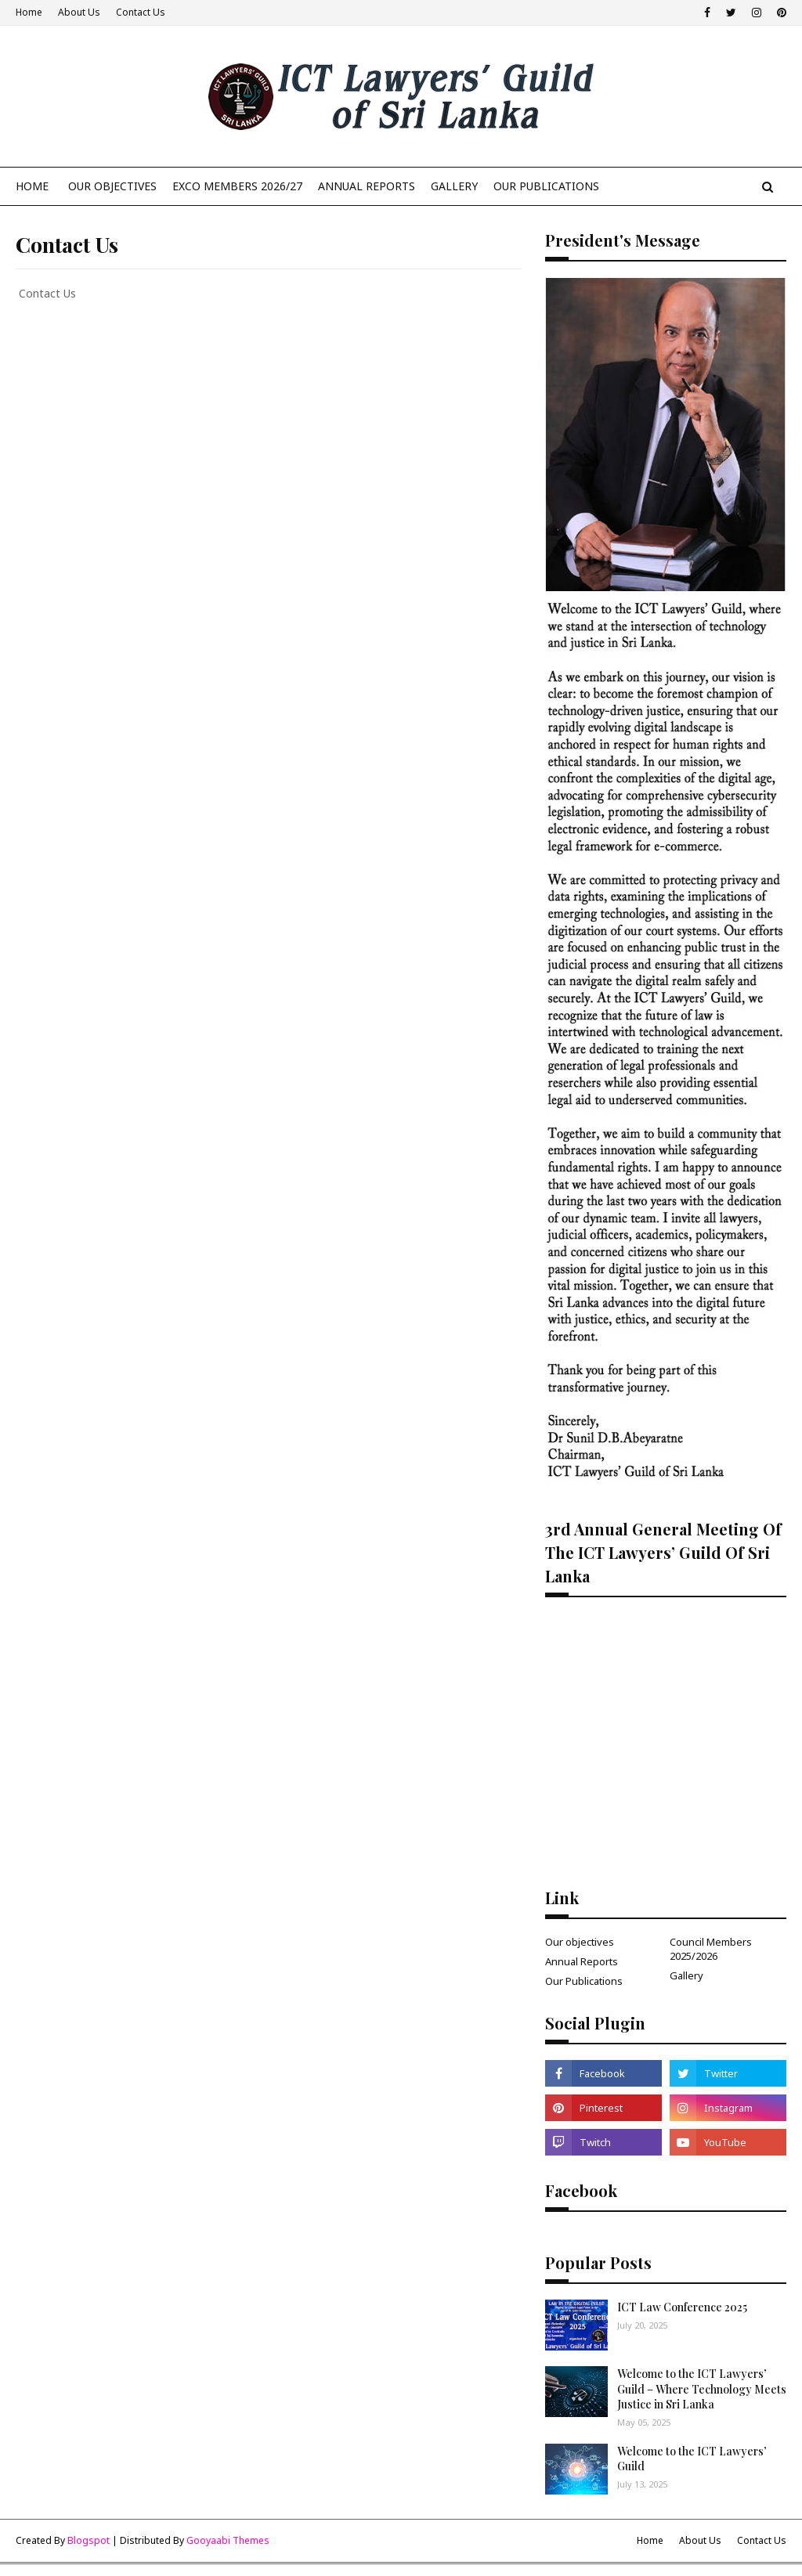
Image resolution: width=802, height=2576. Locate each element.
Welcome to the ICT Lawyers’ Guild (692, 2459)
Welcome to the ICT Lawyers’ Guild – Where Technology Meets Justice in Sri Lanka (701, 2389)
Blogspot (88, 2540)
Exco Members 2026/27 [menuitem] (237, 186)
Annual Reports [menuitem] (366, 186)
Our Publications (584, 1981)
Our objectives (579, 1942)
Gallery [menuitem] (454, 186)
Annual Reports (581, 1961)
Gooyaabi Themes (227, 2540)
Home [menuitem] (32, 186)
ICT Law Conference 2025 (682, 2307)
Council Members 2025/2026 (711, 1949)
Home (29, 12)
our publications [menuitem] (546, 186)
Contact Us (140, 12)
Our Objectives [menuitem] (112, 186)
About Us (79, 12)
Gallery (686, 1975)
